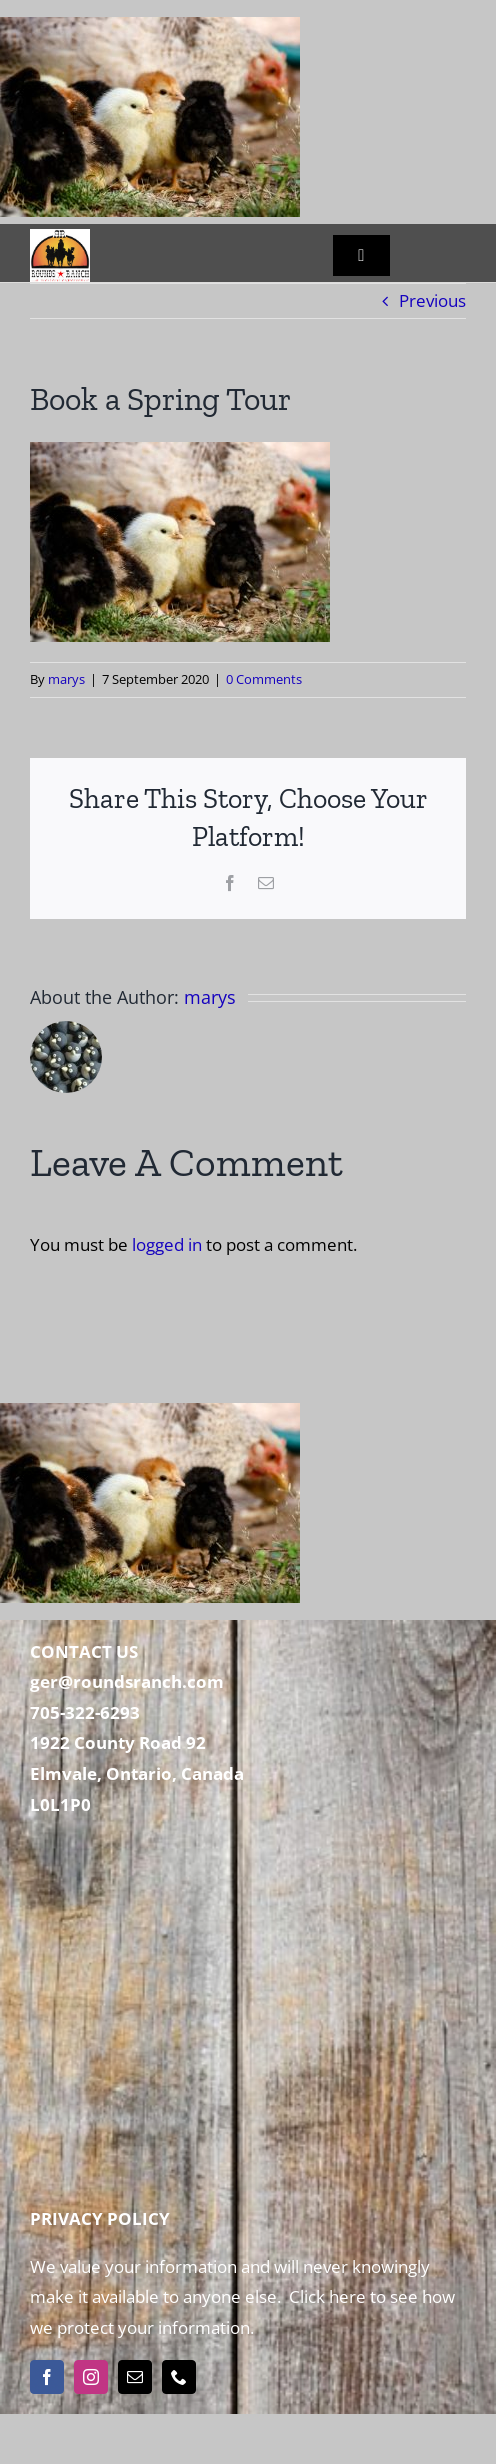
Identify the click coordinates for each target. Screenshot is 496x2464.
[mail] (135, 2377)
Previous (432, 300)
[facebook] (47, 2377)
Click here (325, 2296)
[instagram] (91, 2377)
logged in (167, 1244)
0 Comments (264, 679)
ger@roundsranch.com (127, 1681)
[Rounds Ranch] (60, 237)
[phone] (179, 2377)
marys (66, 679)
